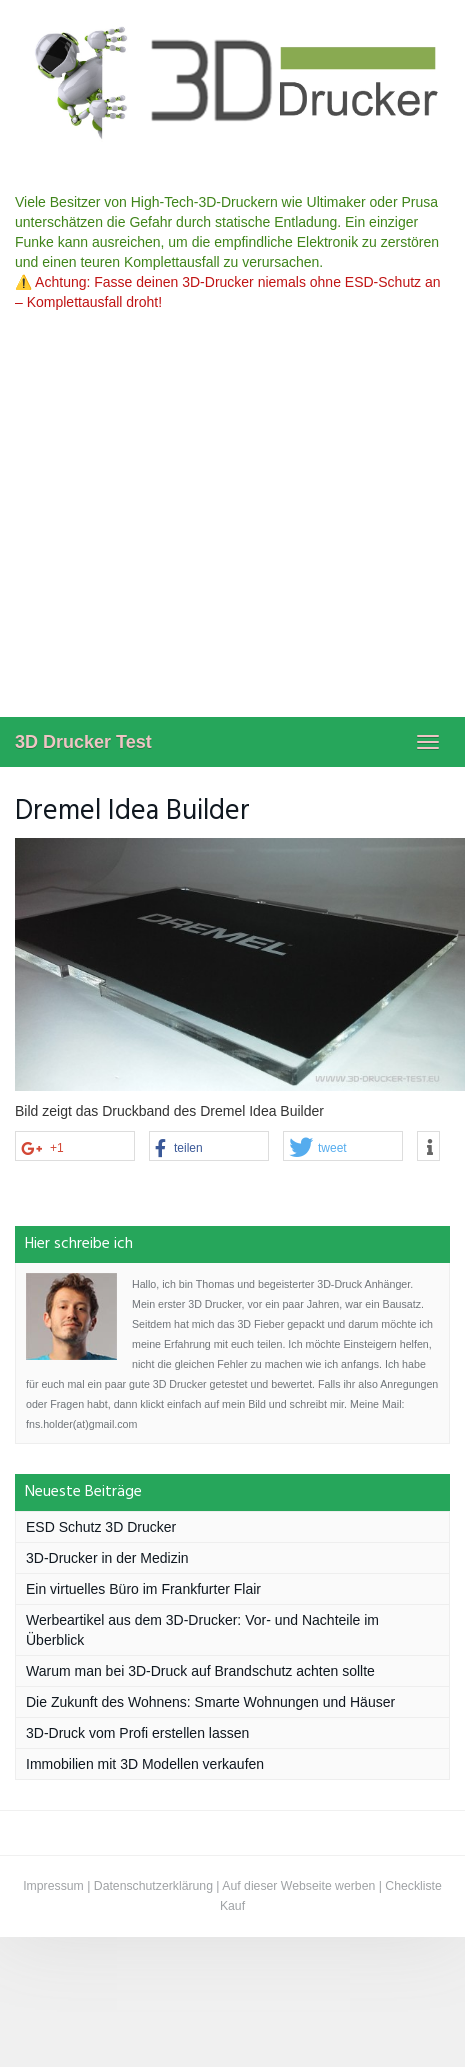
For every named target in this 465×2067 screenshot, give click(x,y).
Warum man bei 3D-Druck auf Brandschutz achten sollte (200, 1671)
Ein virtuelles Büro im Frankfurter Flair (143, 1589)
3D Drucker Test (83, 742)
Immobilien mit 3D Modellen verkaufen (145, 1764)
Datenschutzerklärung (153, 1886)
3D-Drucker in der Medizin (107, 1558)
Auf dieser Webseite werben (298, 1886)
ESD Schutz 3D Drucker (101, 1527)
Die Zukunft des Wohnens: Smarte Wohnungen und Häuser (210, 1702)
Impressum (53, 1886)
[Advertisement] (187, 519)
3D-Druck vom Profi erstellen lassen (137, 1733)
